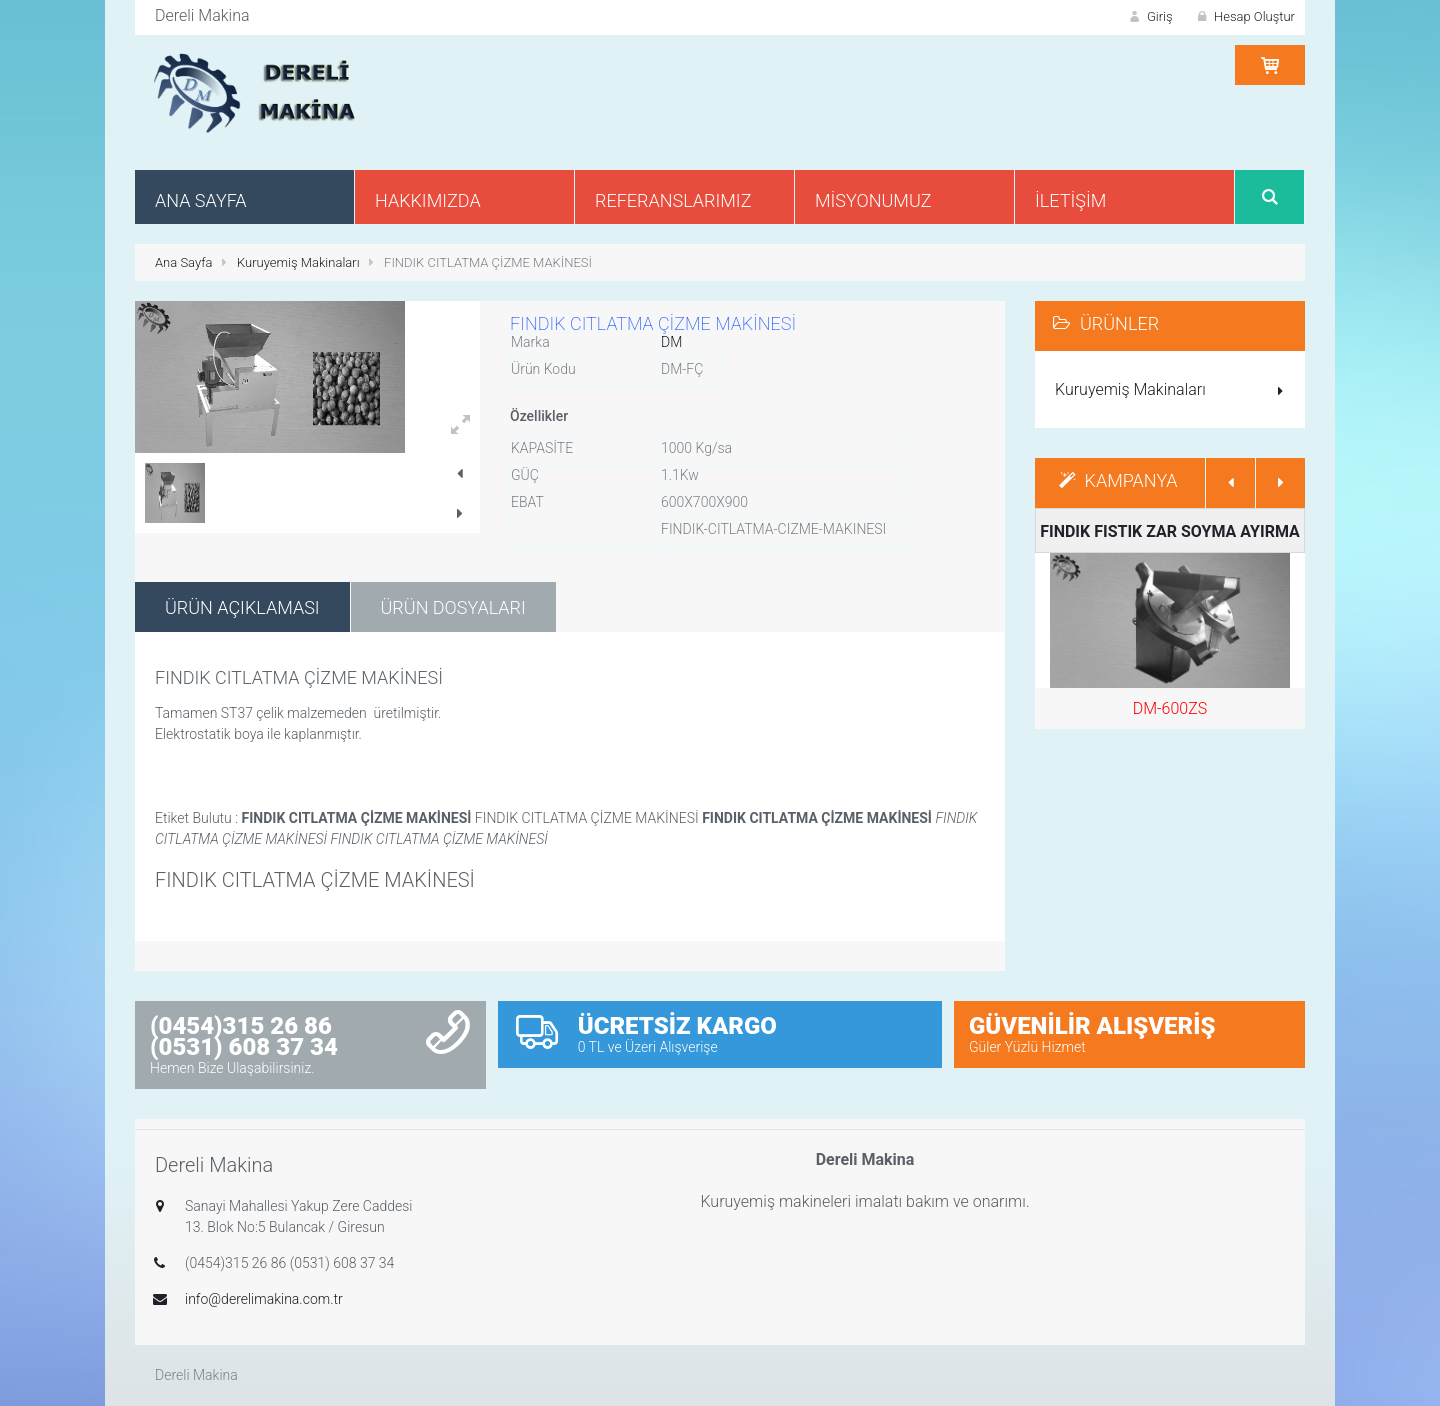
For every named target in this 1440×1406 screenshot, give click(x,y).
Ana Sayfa (184, 262)
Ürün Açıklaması (242, 607)
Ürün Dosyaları (453, 607)
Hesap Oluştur (1244, 16)
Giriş (1149, 16)
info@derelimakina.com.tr (264, 1299)
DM (671, 342)
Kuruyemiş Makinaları (298, 262)
